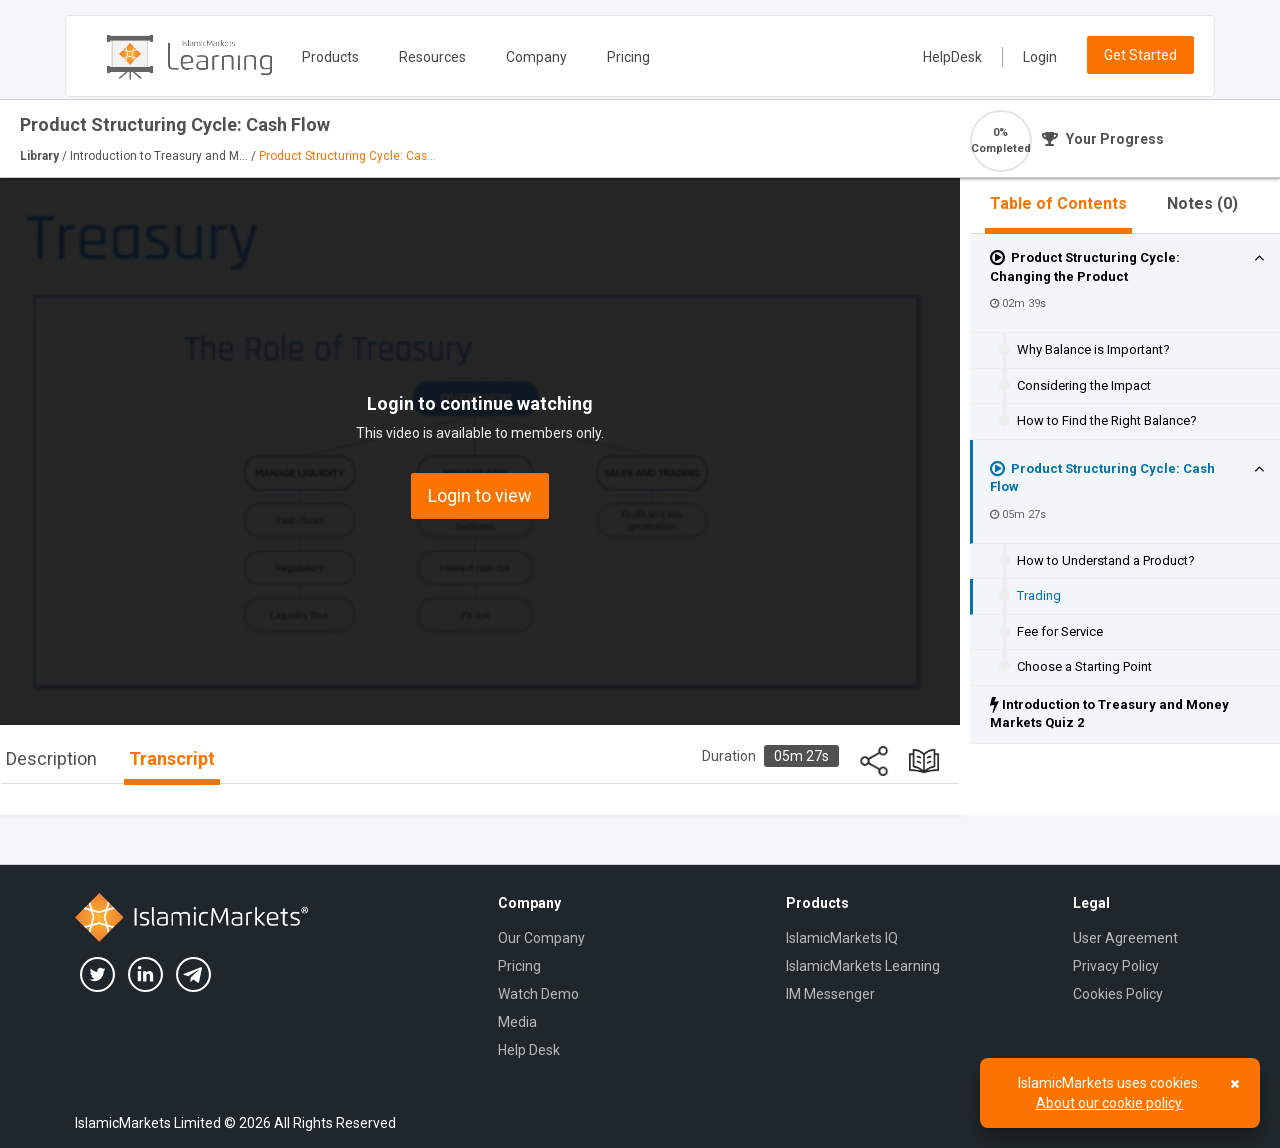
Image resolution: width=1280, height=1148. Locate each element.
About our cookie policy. (1110, 1103)
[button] (1259, 258)
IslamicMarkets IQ (842, 938)
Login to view (480, 495)
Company (536, 57)
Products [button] (330, 57)
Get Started (1140, 55)
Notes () (1202, 203)
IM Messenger (830, 994)
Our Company (541, 938)
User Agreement (1125, 938)
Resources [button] (432, 57)
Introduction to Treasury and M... (160, 156)
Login (1040, 57)
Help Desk (529, 1050)
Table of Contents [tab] (1058, 203)
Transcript (172, 758)
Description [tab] (51, 758)
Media (517, 1022)
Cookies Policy (1118, 994)
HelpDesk (952, 57)
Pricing (628, 57)
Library (41, 156)
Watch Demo (538, 994)
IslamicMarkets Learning (863, 966)
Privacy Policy (1116, 966)
